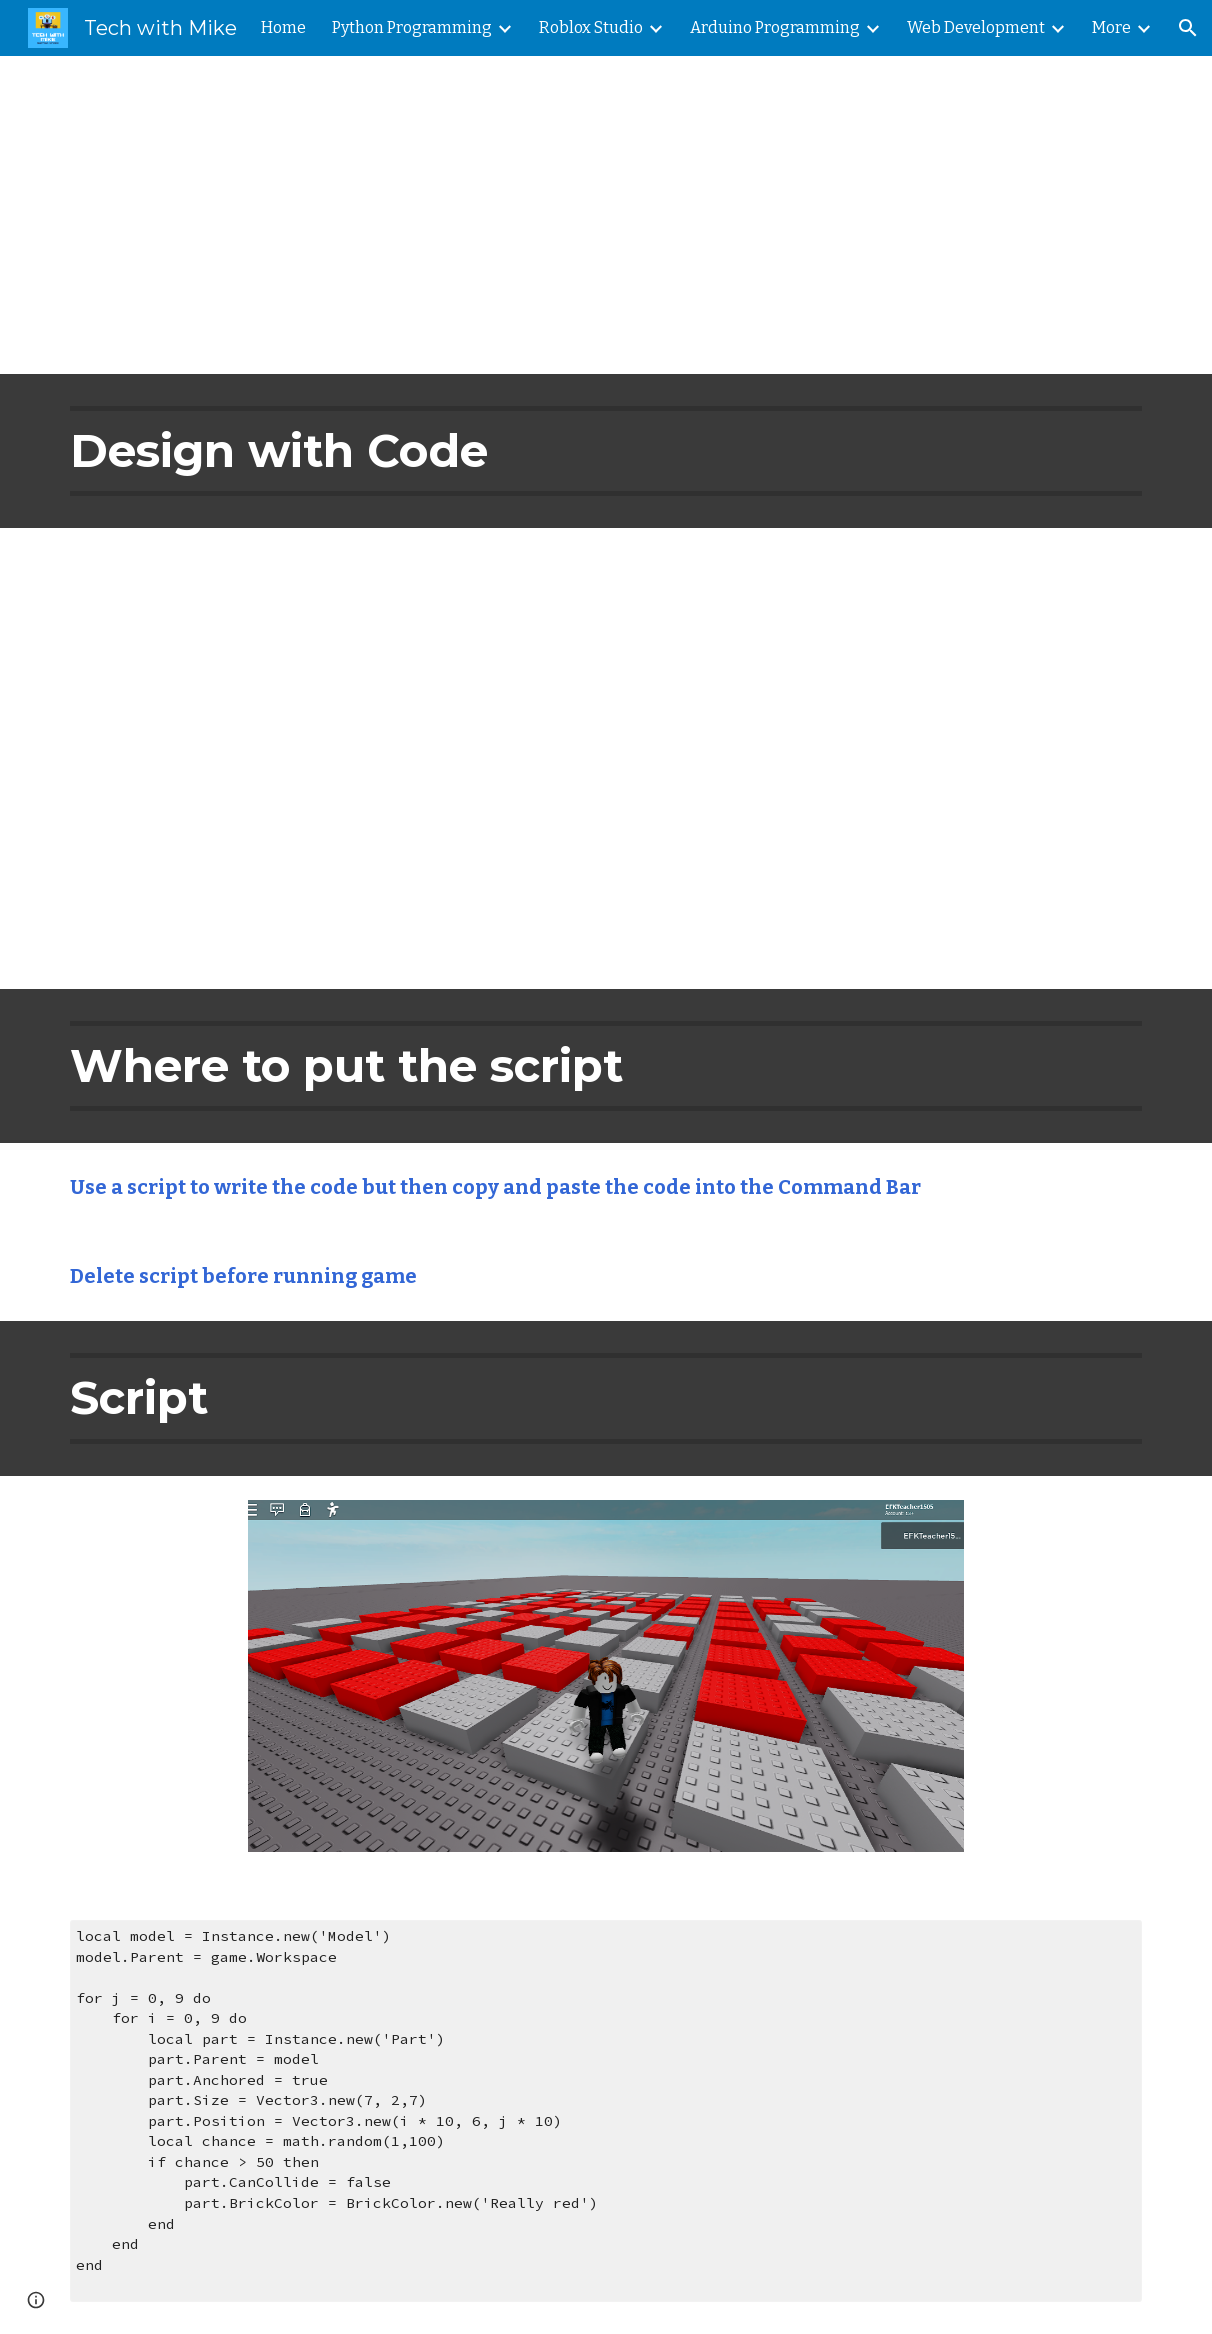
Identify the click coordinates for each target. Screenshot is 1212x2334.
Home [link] (283, 27)
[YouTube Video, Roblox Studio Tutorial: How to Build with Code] (606, 758)
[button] (1188, 28)
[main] (606, 215)
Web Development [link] (976, 27)
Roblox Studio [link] (591, 27)
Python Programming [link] (412, 27)
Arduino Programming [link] (775, 27)
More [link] (1111, 27)
